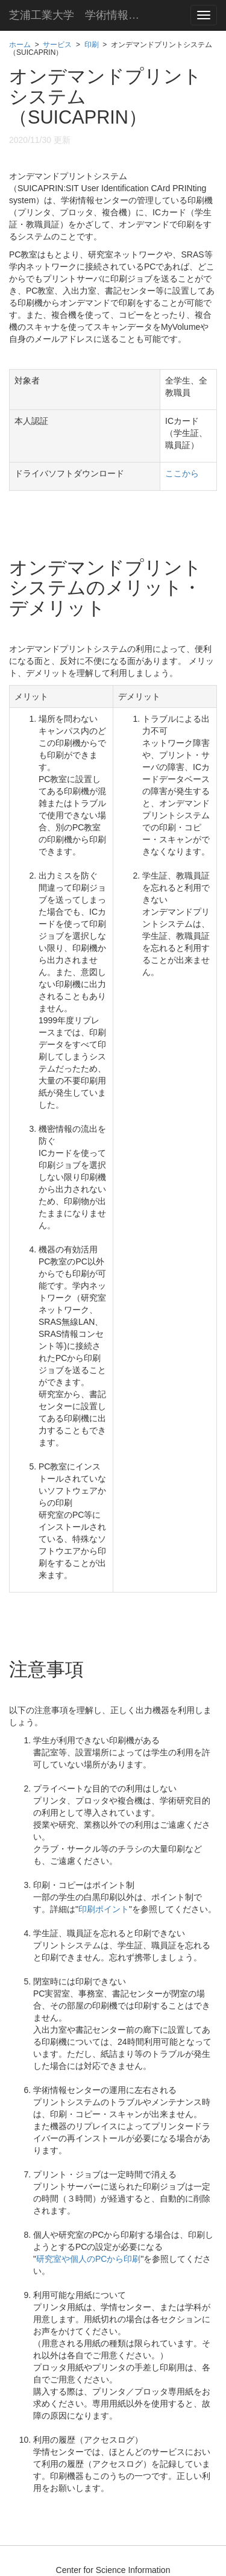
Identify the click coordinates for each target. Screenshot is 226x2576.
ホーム (20, 44)
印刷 (91, 44)
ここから (182, 473)
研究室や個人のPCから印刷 (88, 2259)
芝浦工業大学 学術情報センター (84, 15)
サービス (57, 44)
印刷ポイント (103, 1909)
